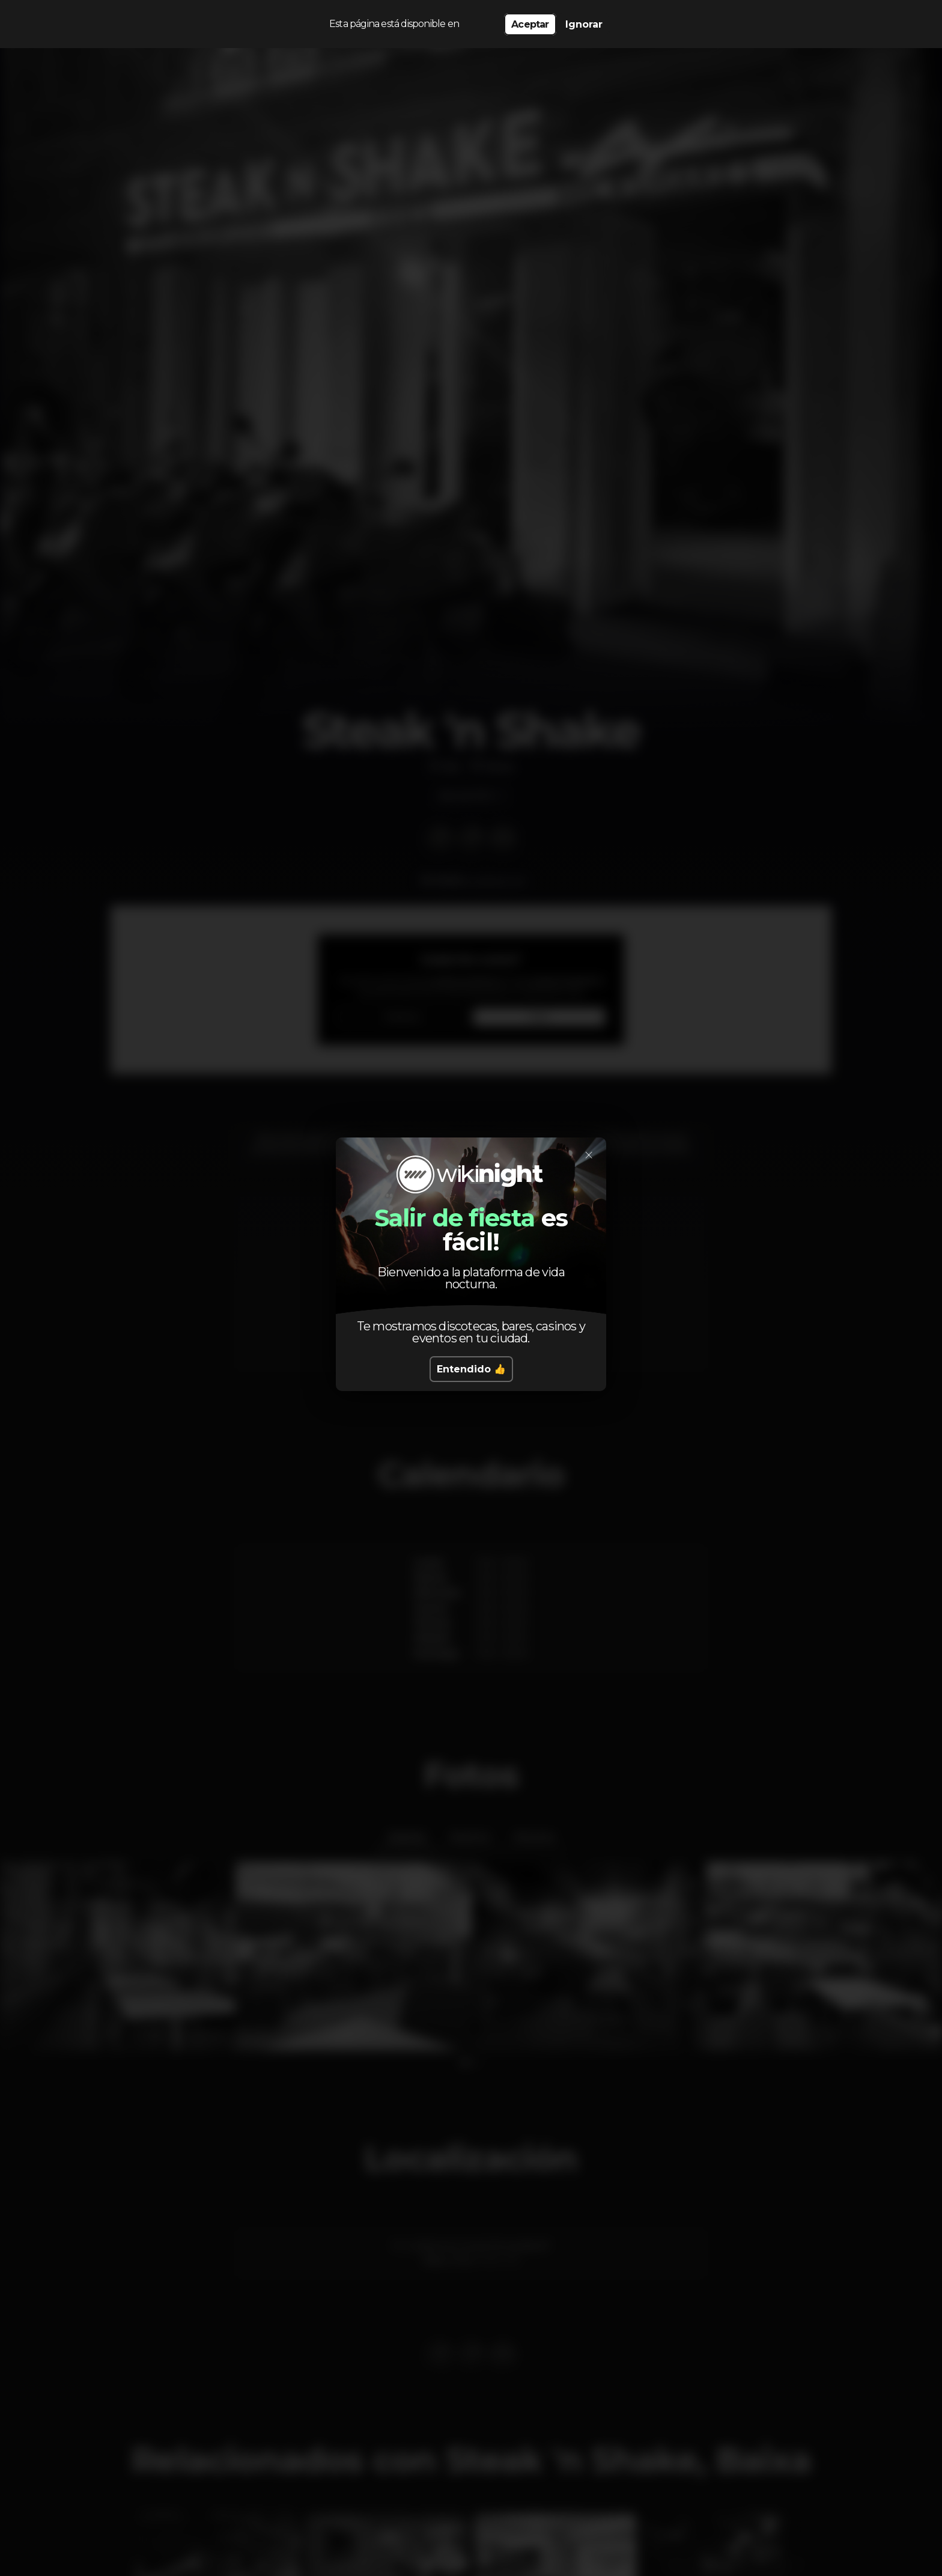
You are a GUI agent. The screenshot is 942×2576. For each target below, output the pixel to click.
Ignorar (584, 24)
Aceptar (529, 24)
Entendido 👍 (471, 1369)
